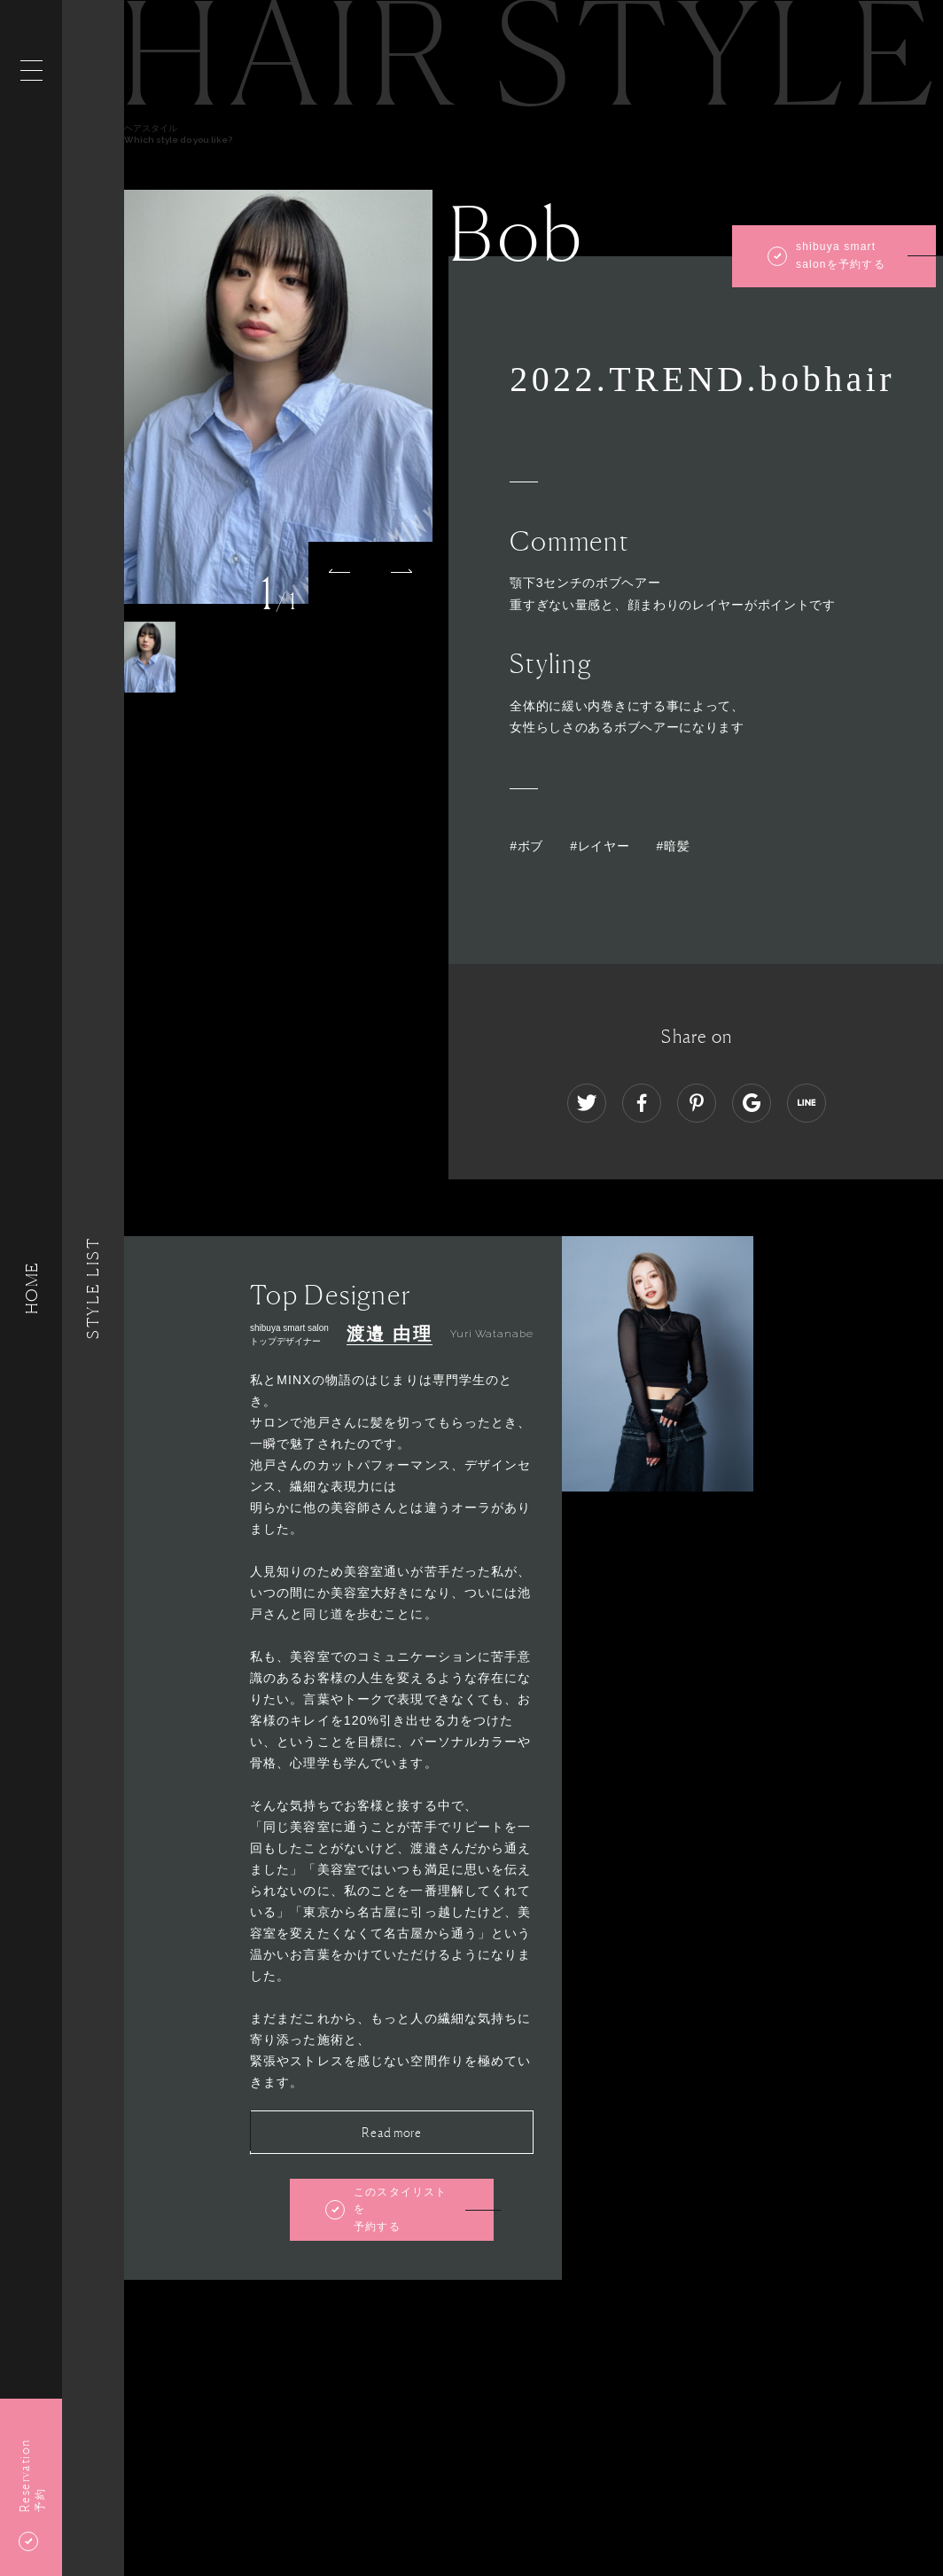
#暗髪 (673, 846)
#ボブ (526, 846)
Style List (93, 1288)
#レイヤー (599, 846)
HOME (31, 1288)
